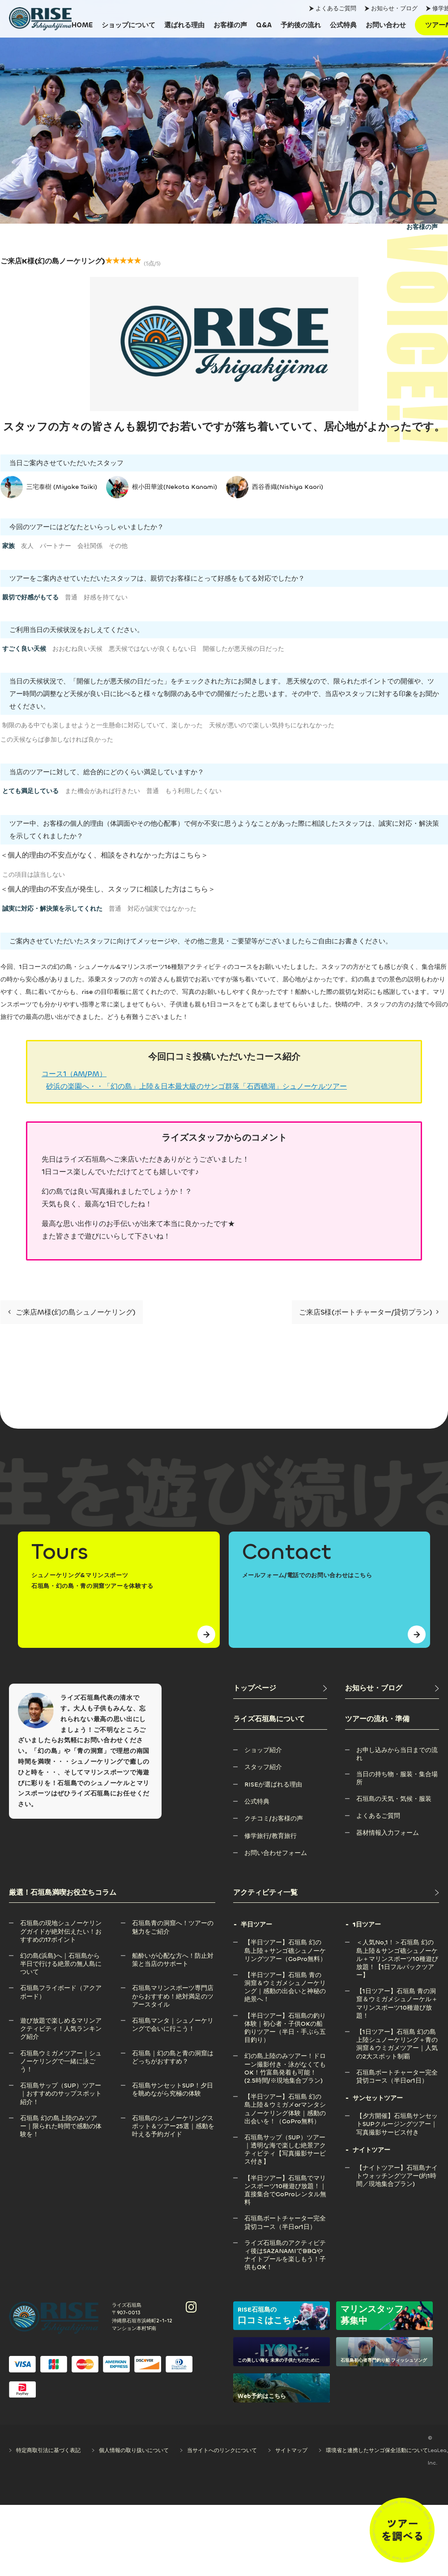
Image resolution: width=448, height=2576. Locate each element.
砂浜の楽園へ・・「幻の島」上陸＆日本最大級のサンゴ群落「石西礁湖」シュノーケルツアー (196, 1086)
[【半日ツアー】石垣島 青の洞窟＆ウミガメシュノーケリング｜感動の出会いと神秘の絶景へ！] (285, 1975)
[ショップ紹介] (263, 1750)
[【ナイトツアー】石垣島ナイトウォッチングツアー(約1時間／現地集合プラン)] (397, 2168)
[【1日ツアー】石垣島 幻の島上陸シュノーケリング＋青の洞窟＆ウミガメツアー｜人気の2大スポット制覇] (397, 2032)
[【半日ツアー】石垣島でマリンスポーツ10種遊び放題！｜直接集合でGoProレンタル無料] (285, 2178)
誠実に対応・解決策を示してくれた (52, 908)
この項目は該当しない (33, 874)
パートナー (55, 546)
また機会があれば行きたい (102, 791)
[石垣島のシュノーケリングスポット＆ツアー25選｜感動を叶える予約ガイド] (173, 2118)
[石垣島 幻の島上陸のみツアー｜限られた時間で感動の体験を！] (61, 2118)
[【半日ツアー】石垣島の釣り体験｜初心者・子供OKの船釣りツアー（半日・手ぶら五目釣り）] (285, 2016)
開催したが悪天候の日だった (243, 649)
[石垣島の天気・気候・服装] (393, 1799)
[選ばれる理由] (184, 25)
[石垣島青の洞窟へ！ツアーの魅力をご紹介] (173, 1923)
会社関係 (89, 546)
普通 (71, 597)
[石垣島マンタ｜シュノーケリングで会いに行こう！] (173, 2020)
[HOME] (82, 25)
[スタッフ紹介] (263, 1767)
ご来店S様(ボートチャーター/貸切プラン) (369, 1312)
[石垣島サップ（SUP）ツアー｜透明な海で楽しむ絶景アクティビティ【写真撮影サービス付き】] (285, 2137)
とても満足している (30, 791)
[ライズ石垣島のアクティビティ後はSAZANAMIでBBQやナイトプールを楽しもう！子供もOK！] (285, 2243)
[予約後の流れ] (301, 25)
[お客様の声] (230, 25)
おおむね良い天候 (77, 649)
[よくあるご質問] (378, 1816)
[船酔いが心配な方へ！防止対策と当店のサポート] (173, 1956)
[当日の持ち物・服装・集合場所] (397, 1774)
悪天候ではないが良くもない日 (152, 649)
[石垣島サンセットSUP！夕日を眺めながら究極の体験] (173, 2085)
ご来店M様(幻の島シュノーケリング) (72, 1312)
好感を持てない (106, 597)
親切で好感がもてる (30, 597)
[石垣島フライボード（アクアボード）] (61, 1988)
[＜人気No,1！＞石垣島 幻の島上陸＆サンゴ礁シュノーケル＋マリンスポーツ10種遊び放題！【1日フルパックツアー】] (397, 1942)
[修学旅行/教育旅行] (270, 1836)
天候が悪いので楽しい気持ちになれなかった (271, 725)
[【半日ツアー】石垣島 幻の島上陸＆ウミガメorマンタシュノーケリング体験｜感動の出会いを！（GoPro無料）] (285, 2096)
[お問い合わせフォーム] (275, 1853)
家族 (8, 546)
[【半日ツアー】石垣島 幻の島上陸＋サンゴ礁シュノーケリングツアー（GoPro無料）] (285, 1942)
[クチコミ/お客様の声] (273, 1818)
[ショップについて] (128, 25)
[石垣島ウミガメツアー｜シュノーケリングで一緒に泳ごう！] (61, 2053)
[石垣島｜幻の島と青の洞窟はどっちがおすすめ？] (173, 2053)
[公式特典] (343, 25)
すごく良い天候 (24, 649)
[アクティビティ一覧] (336, 1892)
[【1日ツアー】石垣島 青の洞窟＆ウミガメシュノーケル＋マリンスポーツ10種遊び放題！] (397, 1991)
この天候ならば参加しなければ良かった (56, 739)
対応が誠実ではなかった (162, 908)
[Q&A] (264, 25)
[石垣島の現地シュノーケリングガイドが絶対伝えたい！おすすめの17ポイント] (61, 1923)
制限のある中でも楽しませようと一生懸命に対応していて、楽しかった (102, 725)
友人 (27, 546)
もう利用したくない (193, 791)
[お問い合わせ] (386, 25)
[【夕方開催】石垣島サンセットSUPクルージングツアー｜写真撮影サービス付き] (397, 2116)
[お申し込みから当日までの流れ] (397, 1750)
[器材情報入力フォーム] (387, 1833)
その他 (118, 546)
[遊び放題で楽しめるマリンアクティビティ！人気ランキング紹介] (61, 2020)
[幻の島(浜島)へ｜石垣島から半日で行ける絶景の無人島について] (61, 1956)
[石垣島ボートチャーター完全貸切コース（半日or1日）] (285, 2218)
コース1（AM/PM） (74, 1073)
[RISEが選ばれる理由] (273, 1784)
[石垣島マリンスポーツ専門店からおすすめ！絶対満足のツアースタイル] (173, 1988)
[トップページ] (280, 1688)
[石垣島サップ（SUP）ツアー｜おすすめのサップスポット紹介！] (61, 2085)
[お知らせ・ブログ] (392, 1688)
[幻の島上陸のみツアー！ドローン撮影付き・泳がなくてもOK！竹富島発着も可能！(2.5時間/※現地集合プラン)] (285, 2056)
